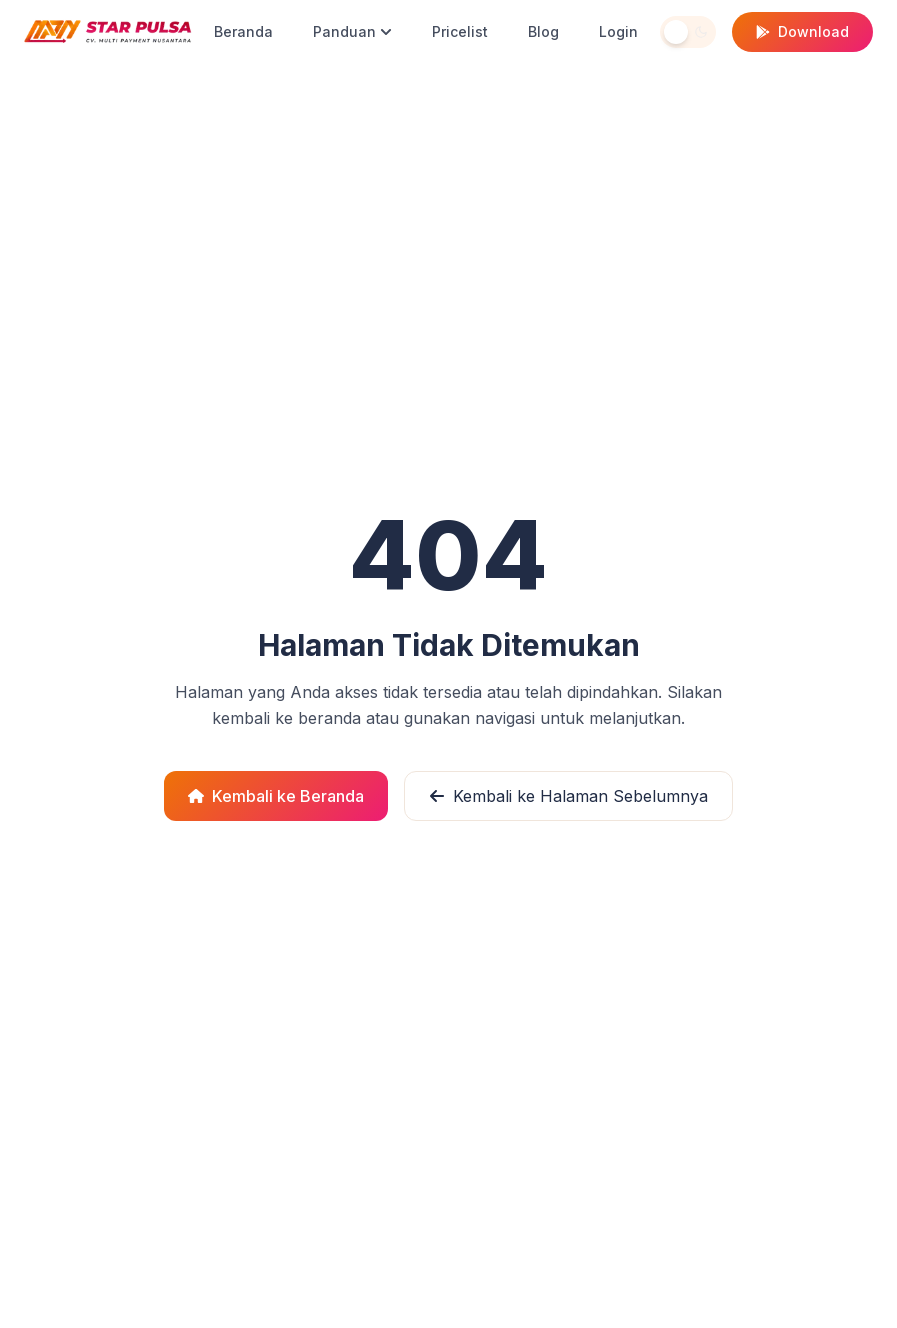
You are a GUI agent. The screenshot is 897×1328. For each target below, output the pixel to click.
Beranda (243, 31)
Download (802, 31)
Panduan (352, 31)
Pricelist (460, 31)
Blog (543, 31)
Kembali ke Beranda (276, 796)
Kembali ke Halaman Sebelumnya (568, 796)
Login (618, 31)
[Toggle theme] (688, 32)
